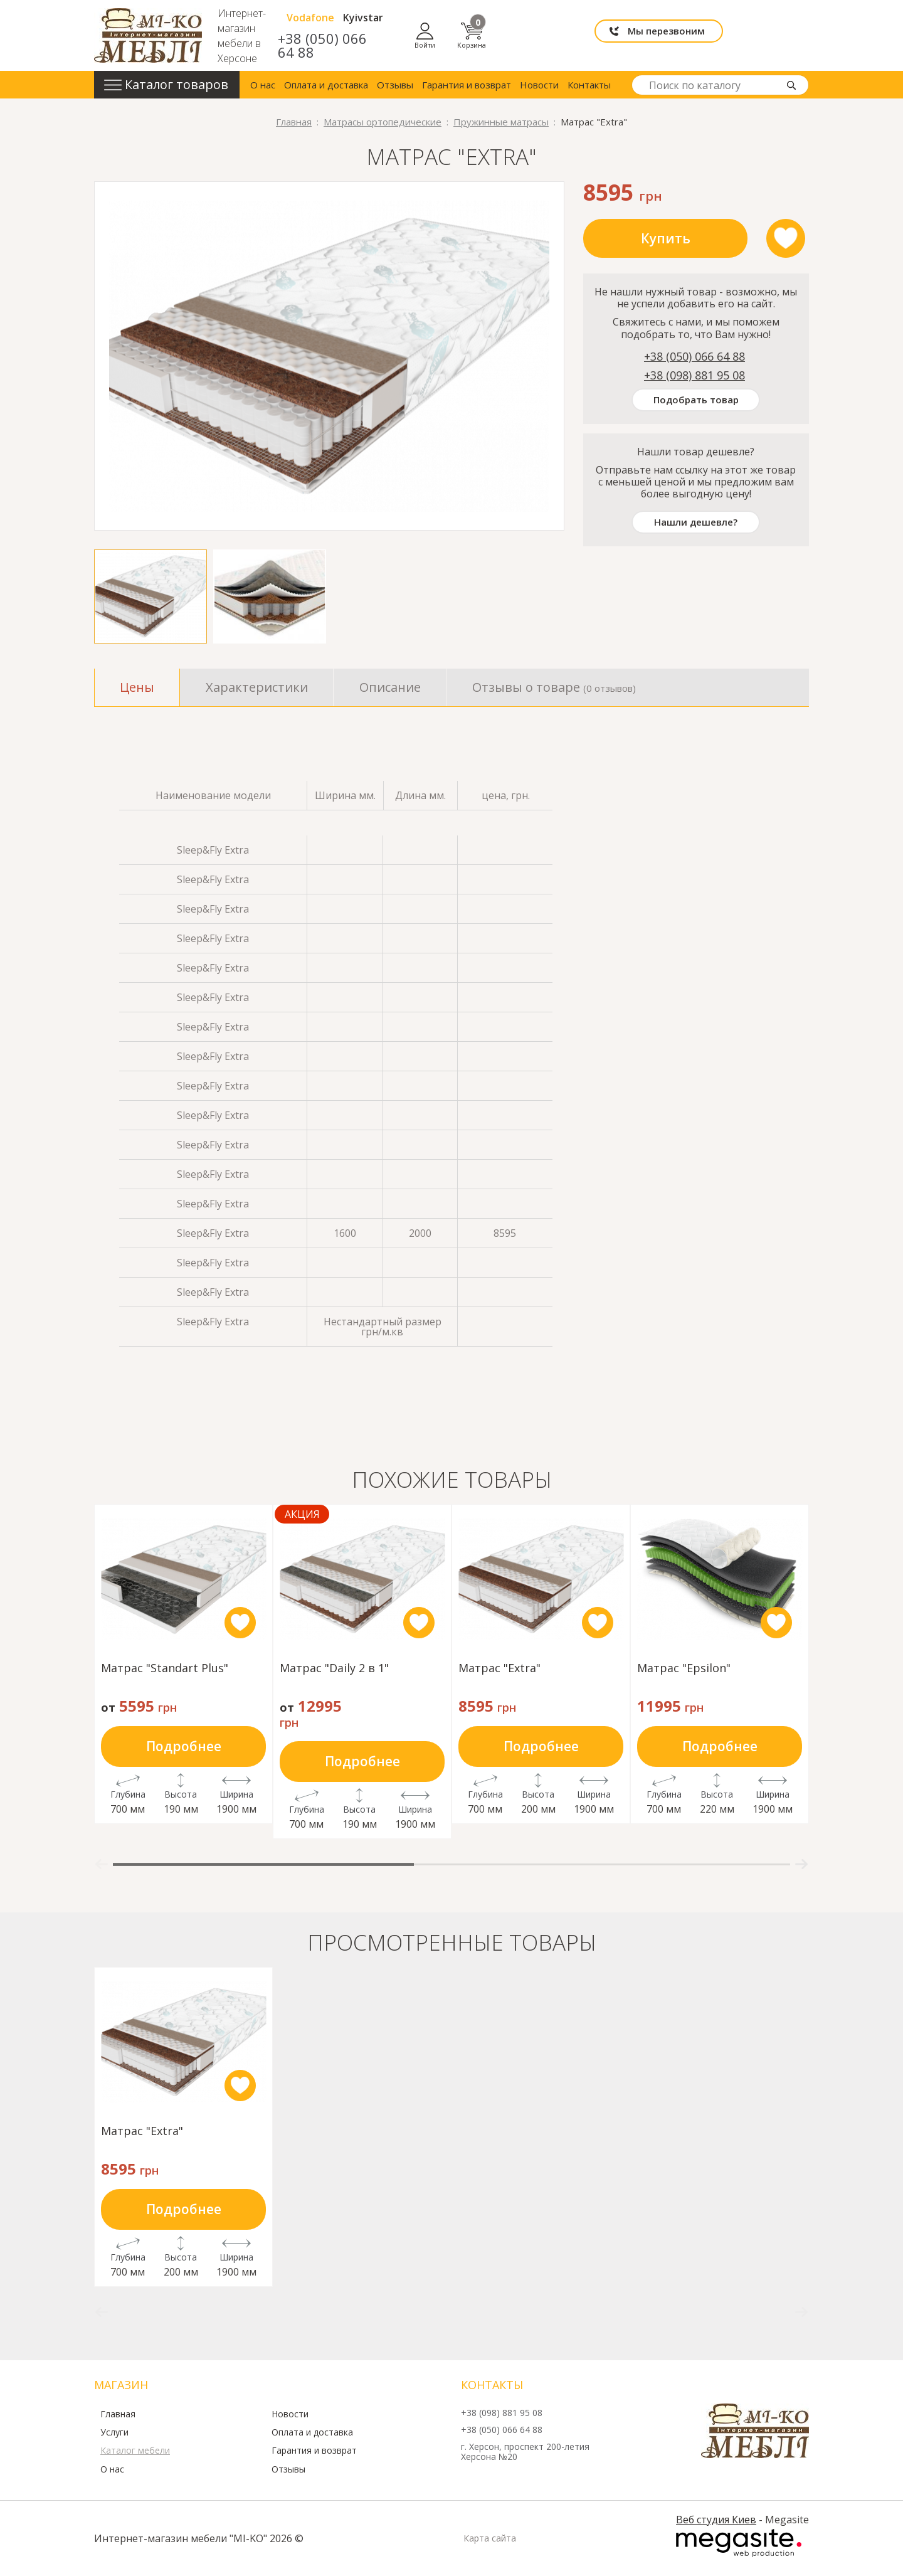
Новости (539, 84)
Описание (390, 687)
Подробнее (183, 1746)
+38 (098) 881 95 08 (694, 375)
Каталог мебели (135, 2450)
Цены (137, 687)
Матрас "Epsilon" (684, 1668)
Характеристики (257, 687)
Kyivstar (526, 24)
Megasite (738, 2543)
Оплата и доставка (326, 84)
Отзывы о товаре (554, 687)
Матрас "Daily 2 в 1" (334, 1668)
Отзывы (395, 84)
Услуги (114, 2432)
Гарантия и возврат (466, 84)
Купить (665, 238)
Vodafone (473, 24)
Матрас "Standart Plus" (164, 1668)
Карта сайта (489, 2538)
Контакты (589, 84)
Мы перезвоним (650, 35)
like (785, 238)
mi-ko (148, 35)
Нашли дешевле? (695, 522)
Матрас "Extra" (499, 1668)
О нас (262, 84)
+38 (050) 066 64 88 (481, 45)
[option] (329, 356)
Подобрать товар (696, 399)
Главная (117, 2414)
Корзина (794, 35)
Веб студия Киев (716, 2519)
